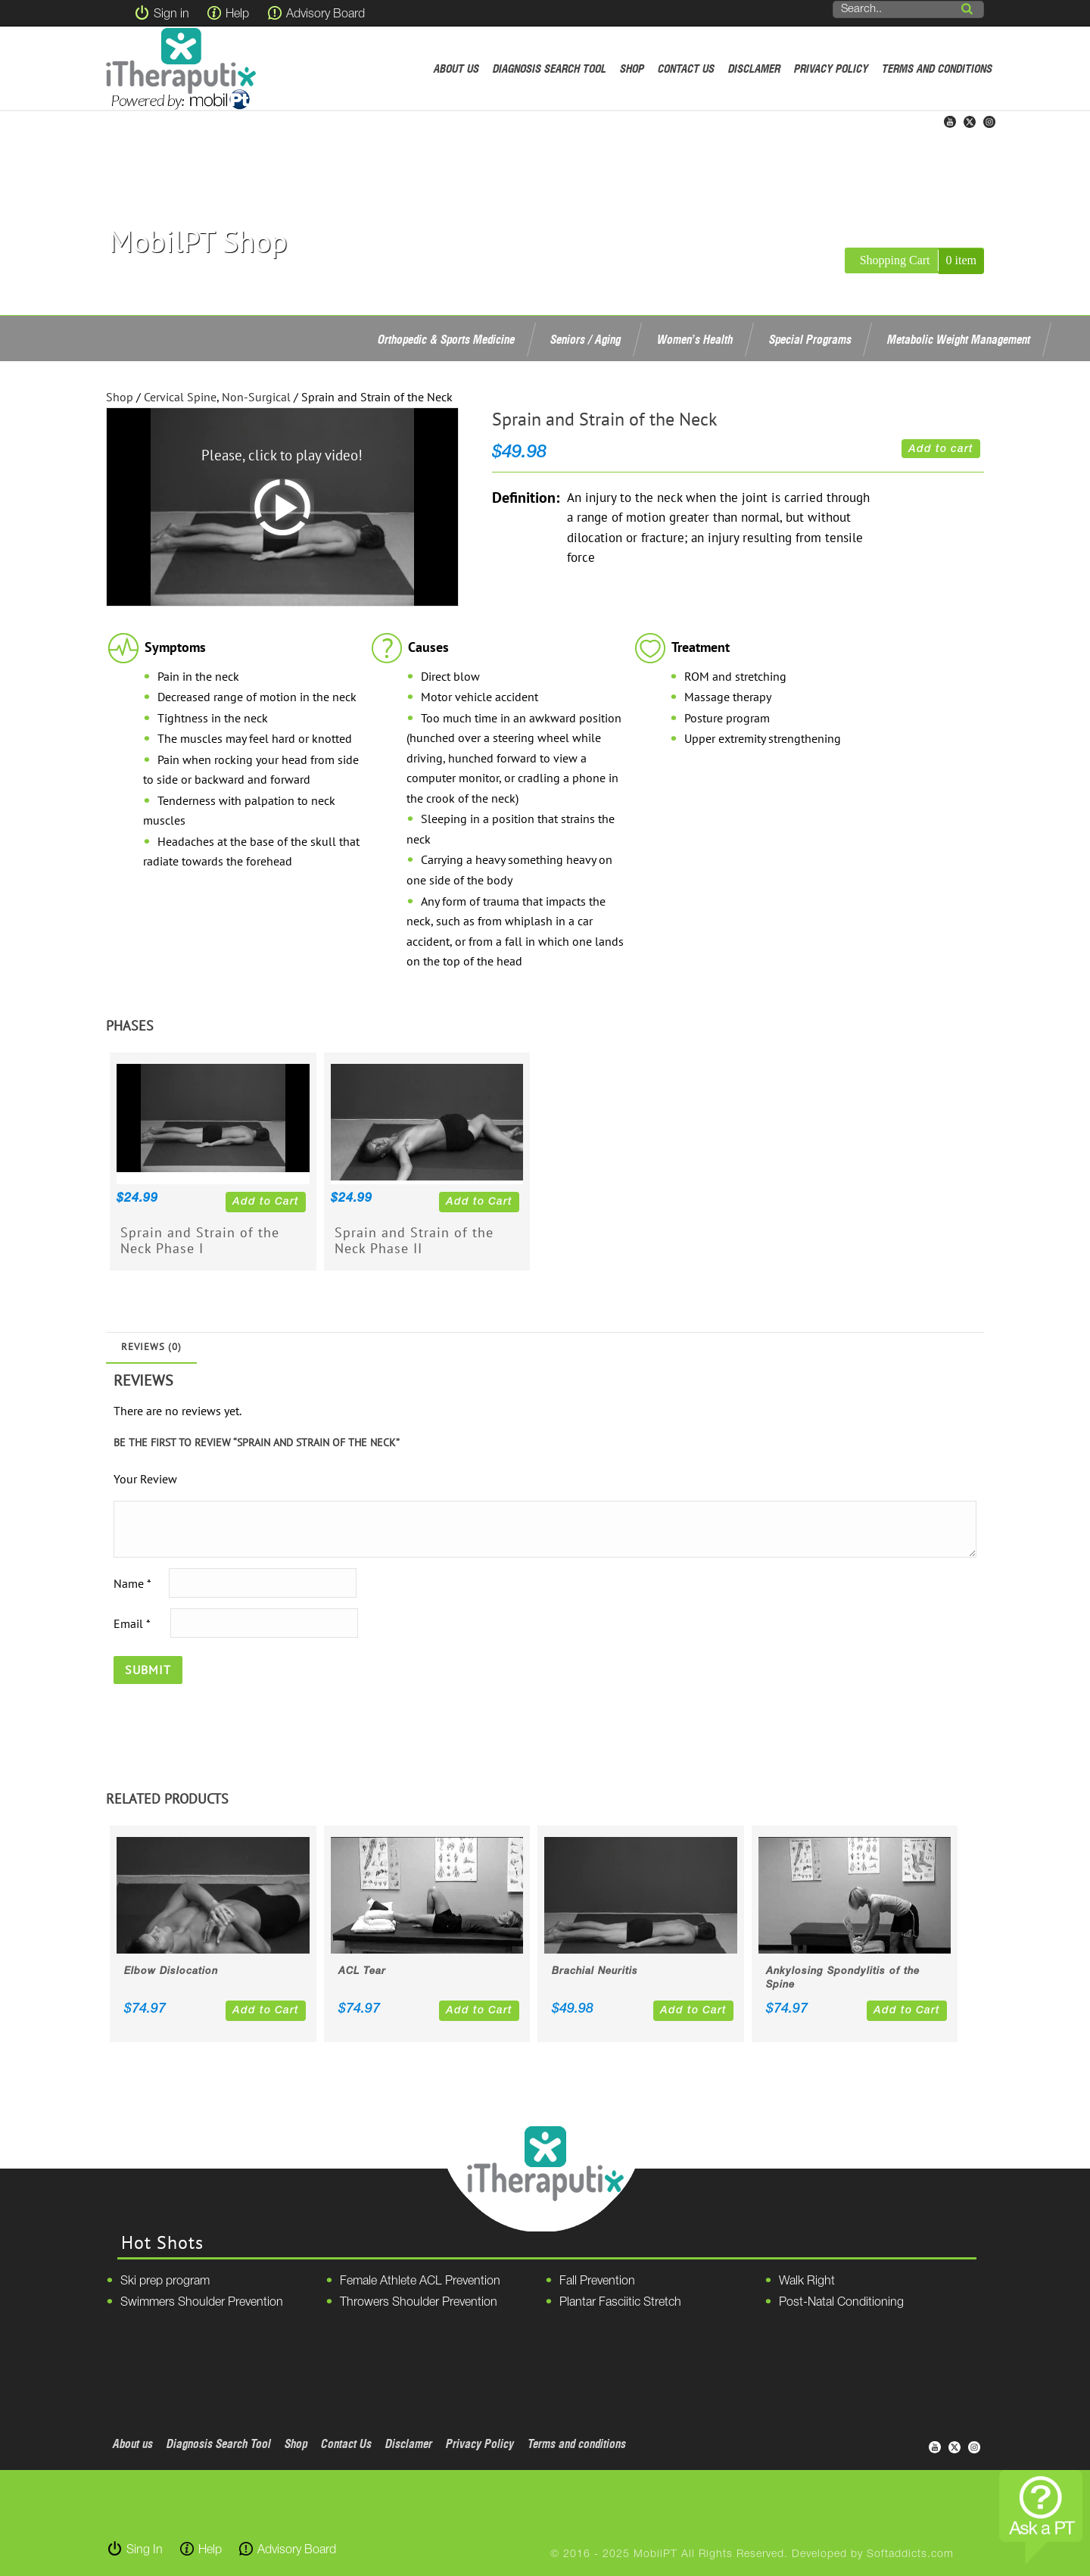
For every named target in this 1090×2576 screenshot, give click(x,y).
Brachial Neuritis (595, 1971)
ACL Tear (362, 1971)
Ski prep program (165, 2281)
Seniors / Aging (585, 339)
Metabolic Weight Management (958, 339)
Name (132, 1582)
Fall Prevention (597, 2281)
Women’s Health (695, 339)
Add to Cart (265, 1202)
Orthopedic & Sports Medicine (446, 339)
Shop (632, 68)
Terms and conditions (937, 68)
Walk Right (807, 2281)
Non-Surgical (256, 396)
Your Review (145, 1478)
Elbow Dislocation (171, 1971)
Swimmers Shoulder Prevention (201, 2302)
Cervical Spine (180, 396)
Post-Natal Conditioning (841, 2302)
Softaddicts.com (910, 2554)
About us (456, 68)
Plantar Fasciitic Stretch (620, 2302)
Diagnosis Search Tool (549, 68)
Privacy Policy (831, 68)
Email (132, 1622)
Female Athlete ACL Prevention (420, 2281)
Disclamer (754, 68)
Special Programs (810, 339)
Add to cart (940, 449)
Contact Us (686, 68)
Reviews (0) (151, 1346)
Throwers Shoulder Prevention (418, 2302)
